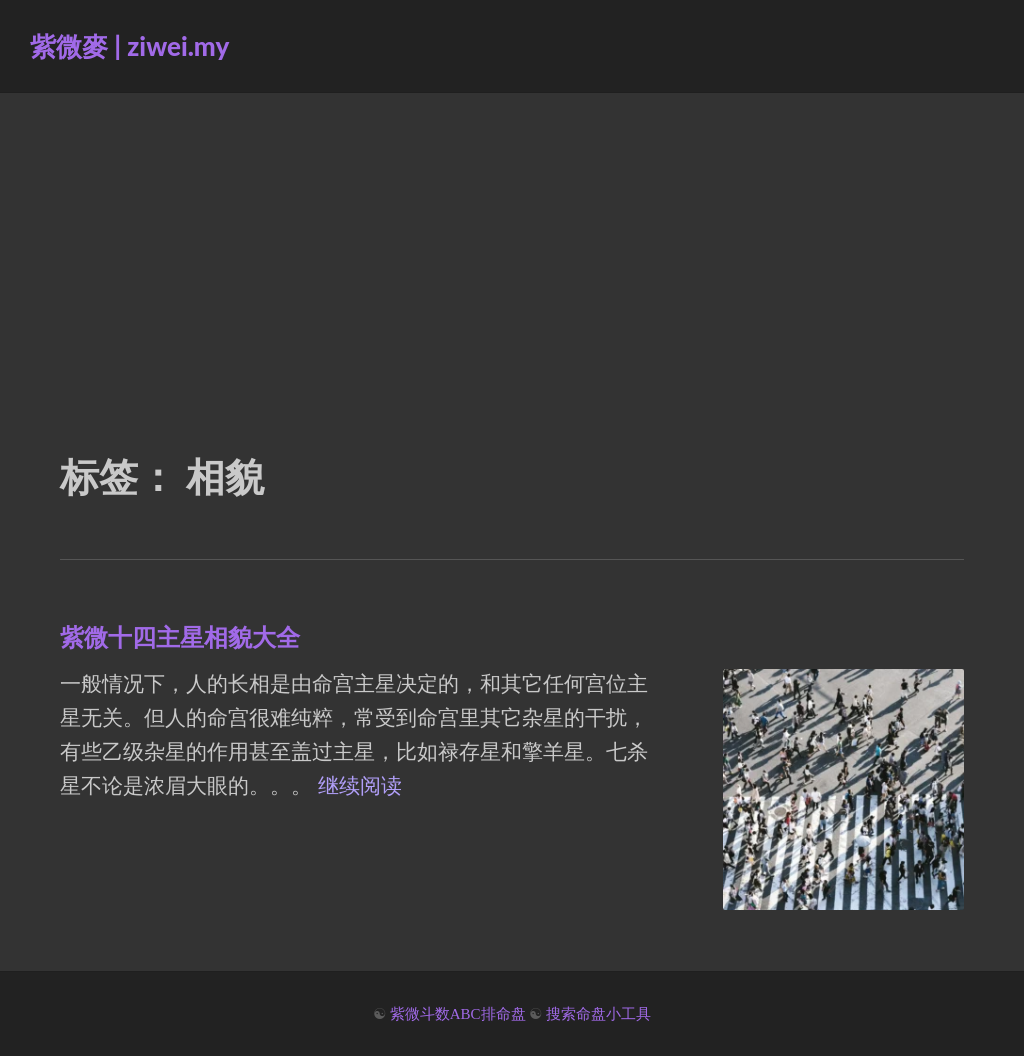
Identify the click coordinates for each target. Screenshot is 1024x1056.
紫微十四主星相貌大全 (180, 636)
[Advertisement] (512, 243)
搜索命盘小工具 (598, 1014)
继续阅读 (360, 786)
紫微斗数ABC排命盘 (458, 1014)
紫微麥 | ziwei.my (129, 46)
